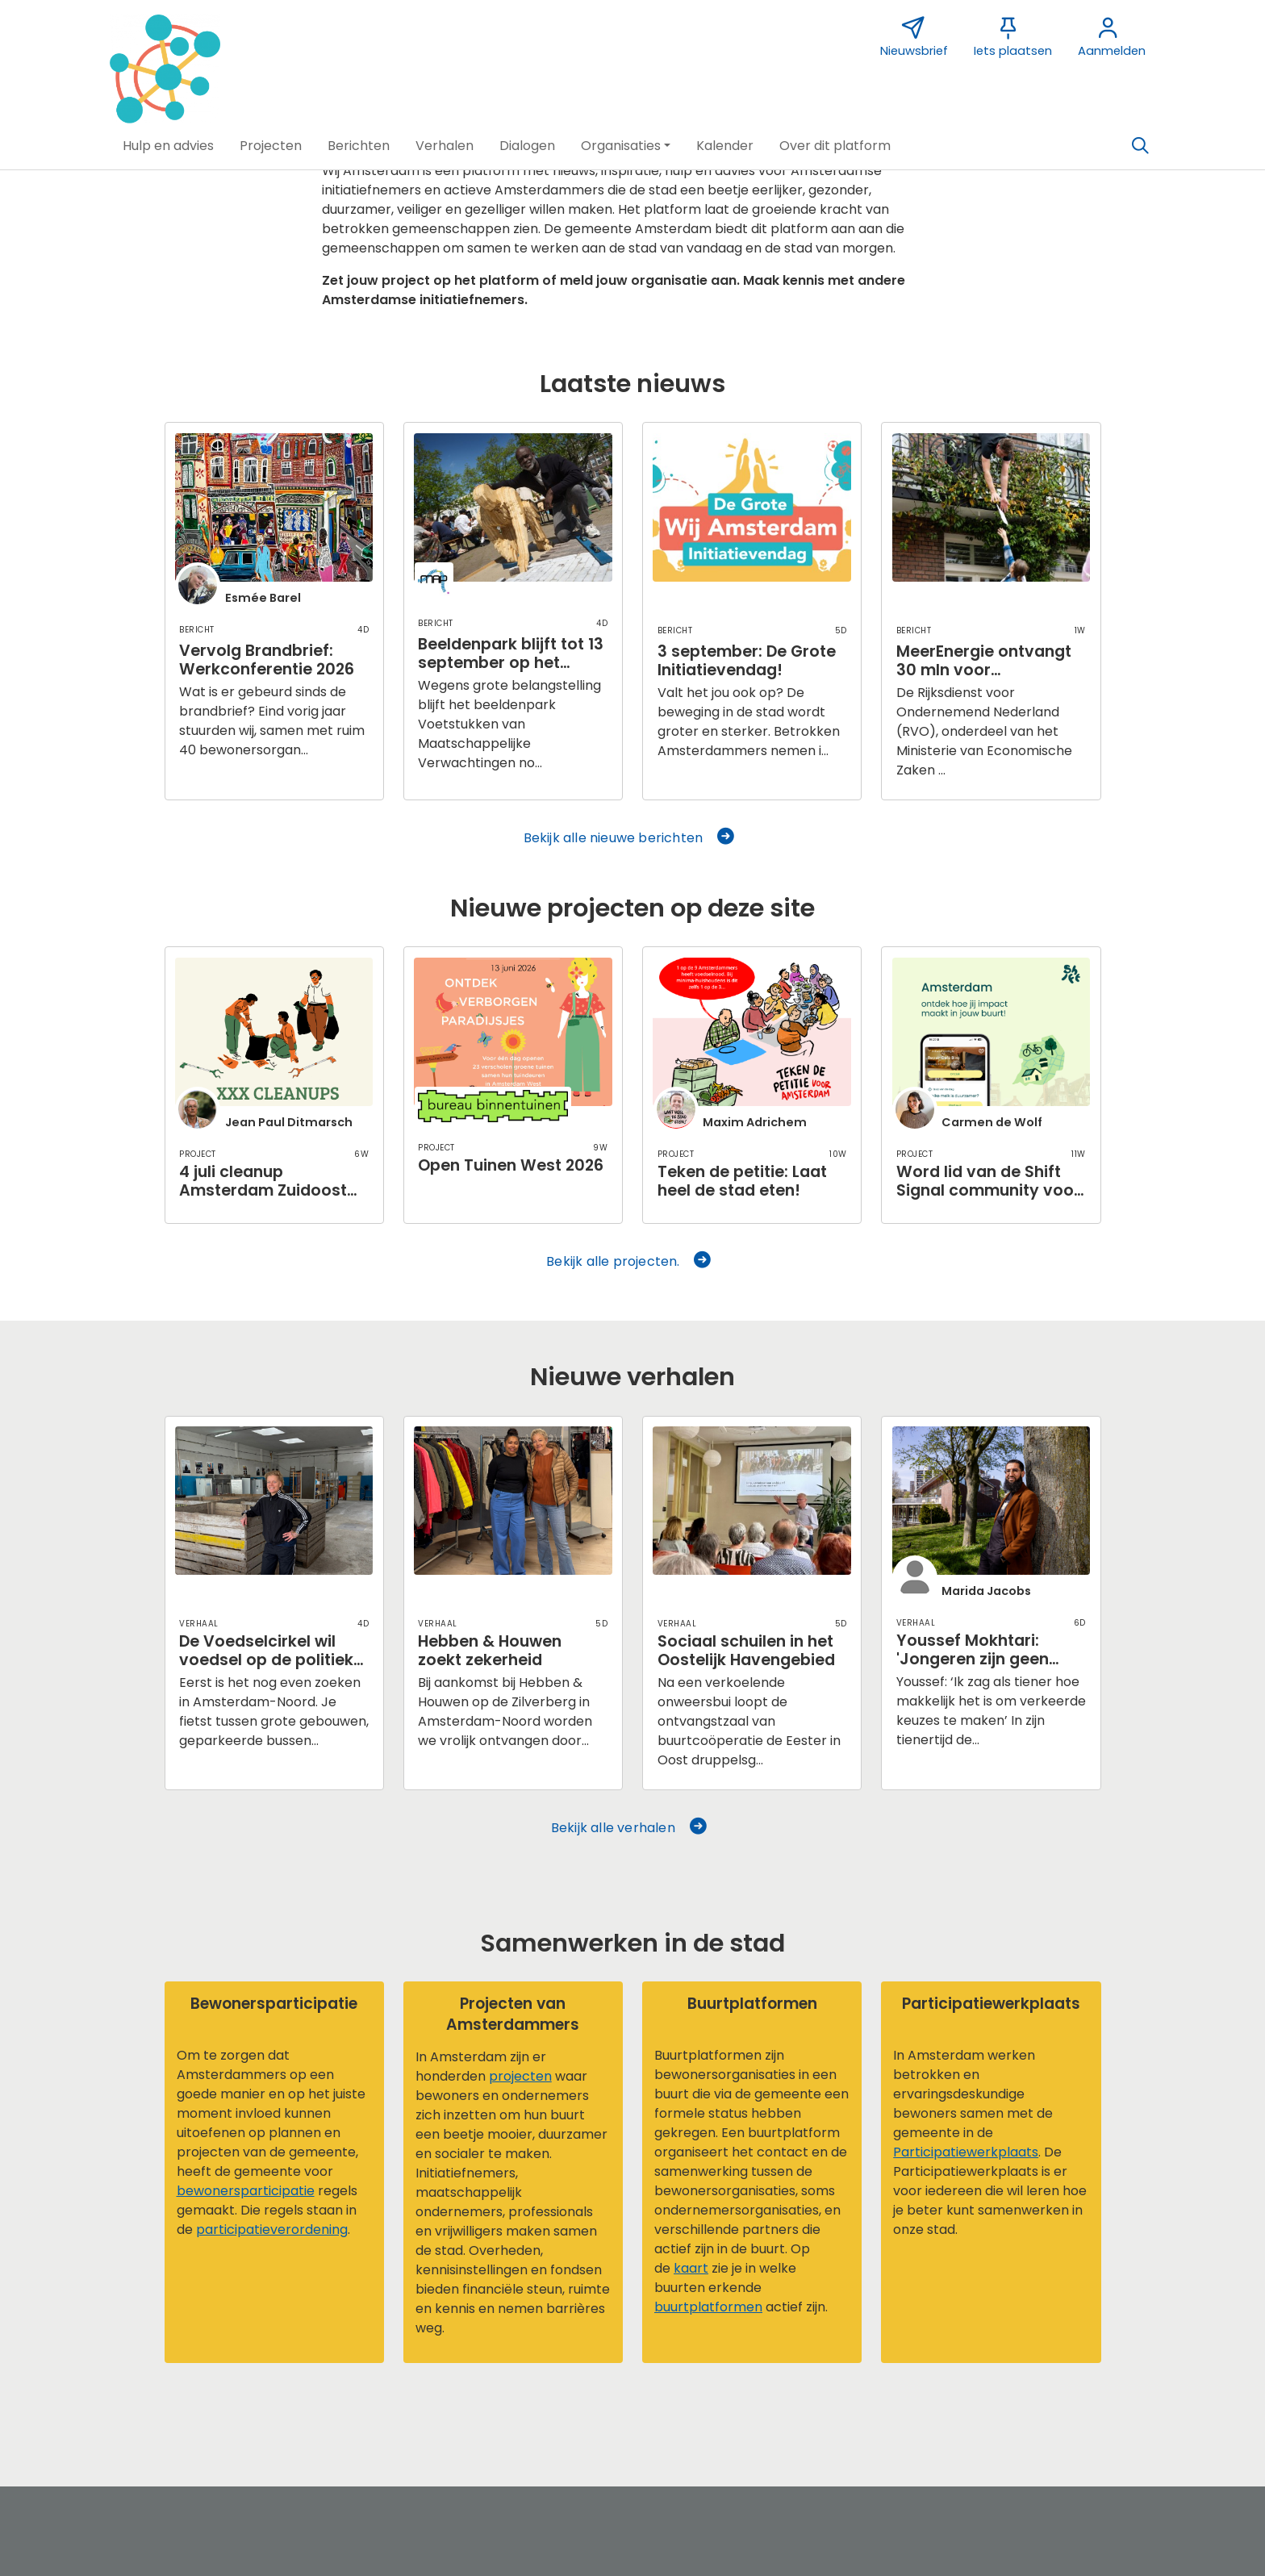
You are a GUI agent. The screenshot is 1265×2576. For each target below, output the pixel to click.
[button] (168, 146)
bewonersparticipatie (246, 2190)
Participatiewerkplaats (965, 2152)
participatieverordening (272, 2229)
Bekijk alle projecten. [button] (629, 1261)
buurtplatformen (708, 2307)
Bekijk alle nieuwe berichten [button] (630, 838)
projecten (520, 2076)
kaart (691, 2268)
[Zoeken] (1140, 146)
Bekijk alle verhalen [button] (629, 1827)
